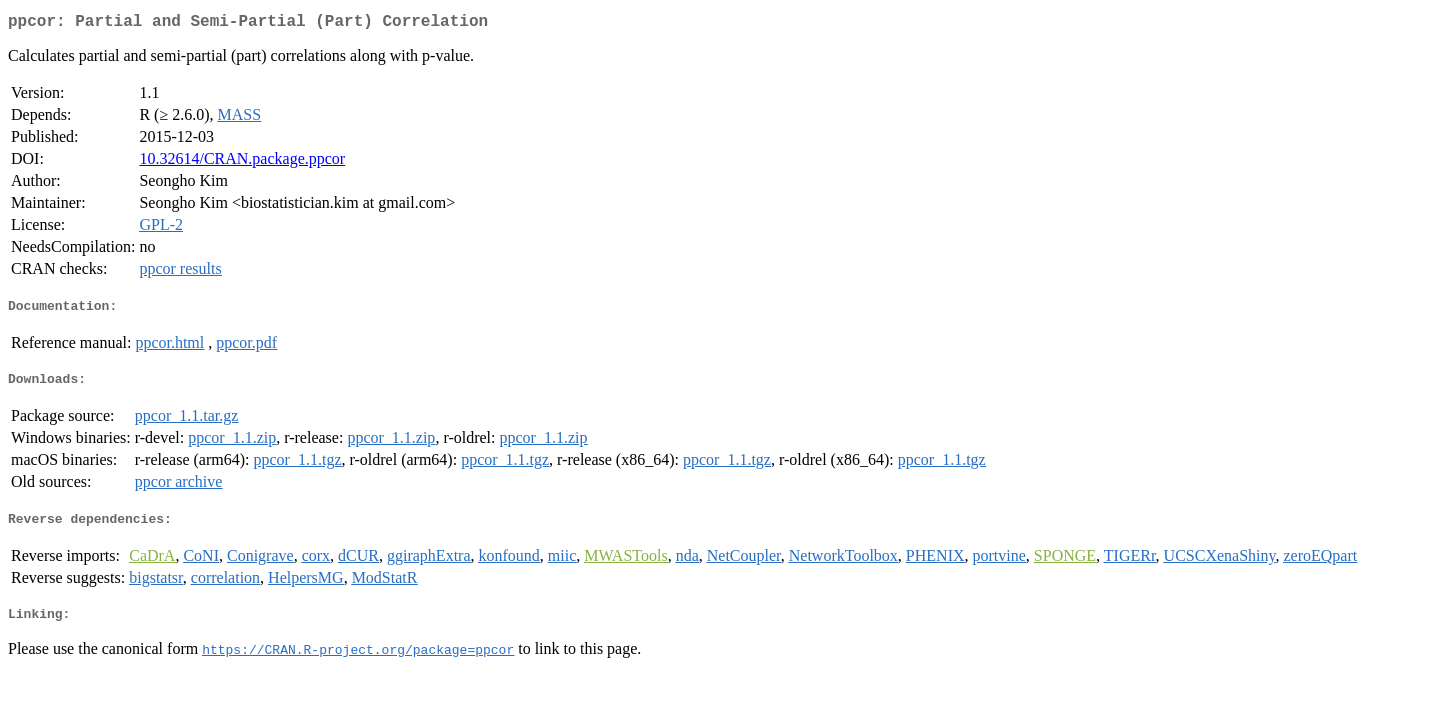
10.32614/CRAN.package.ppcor (242, 162)
